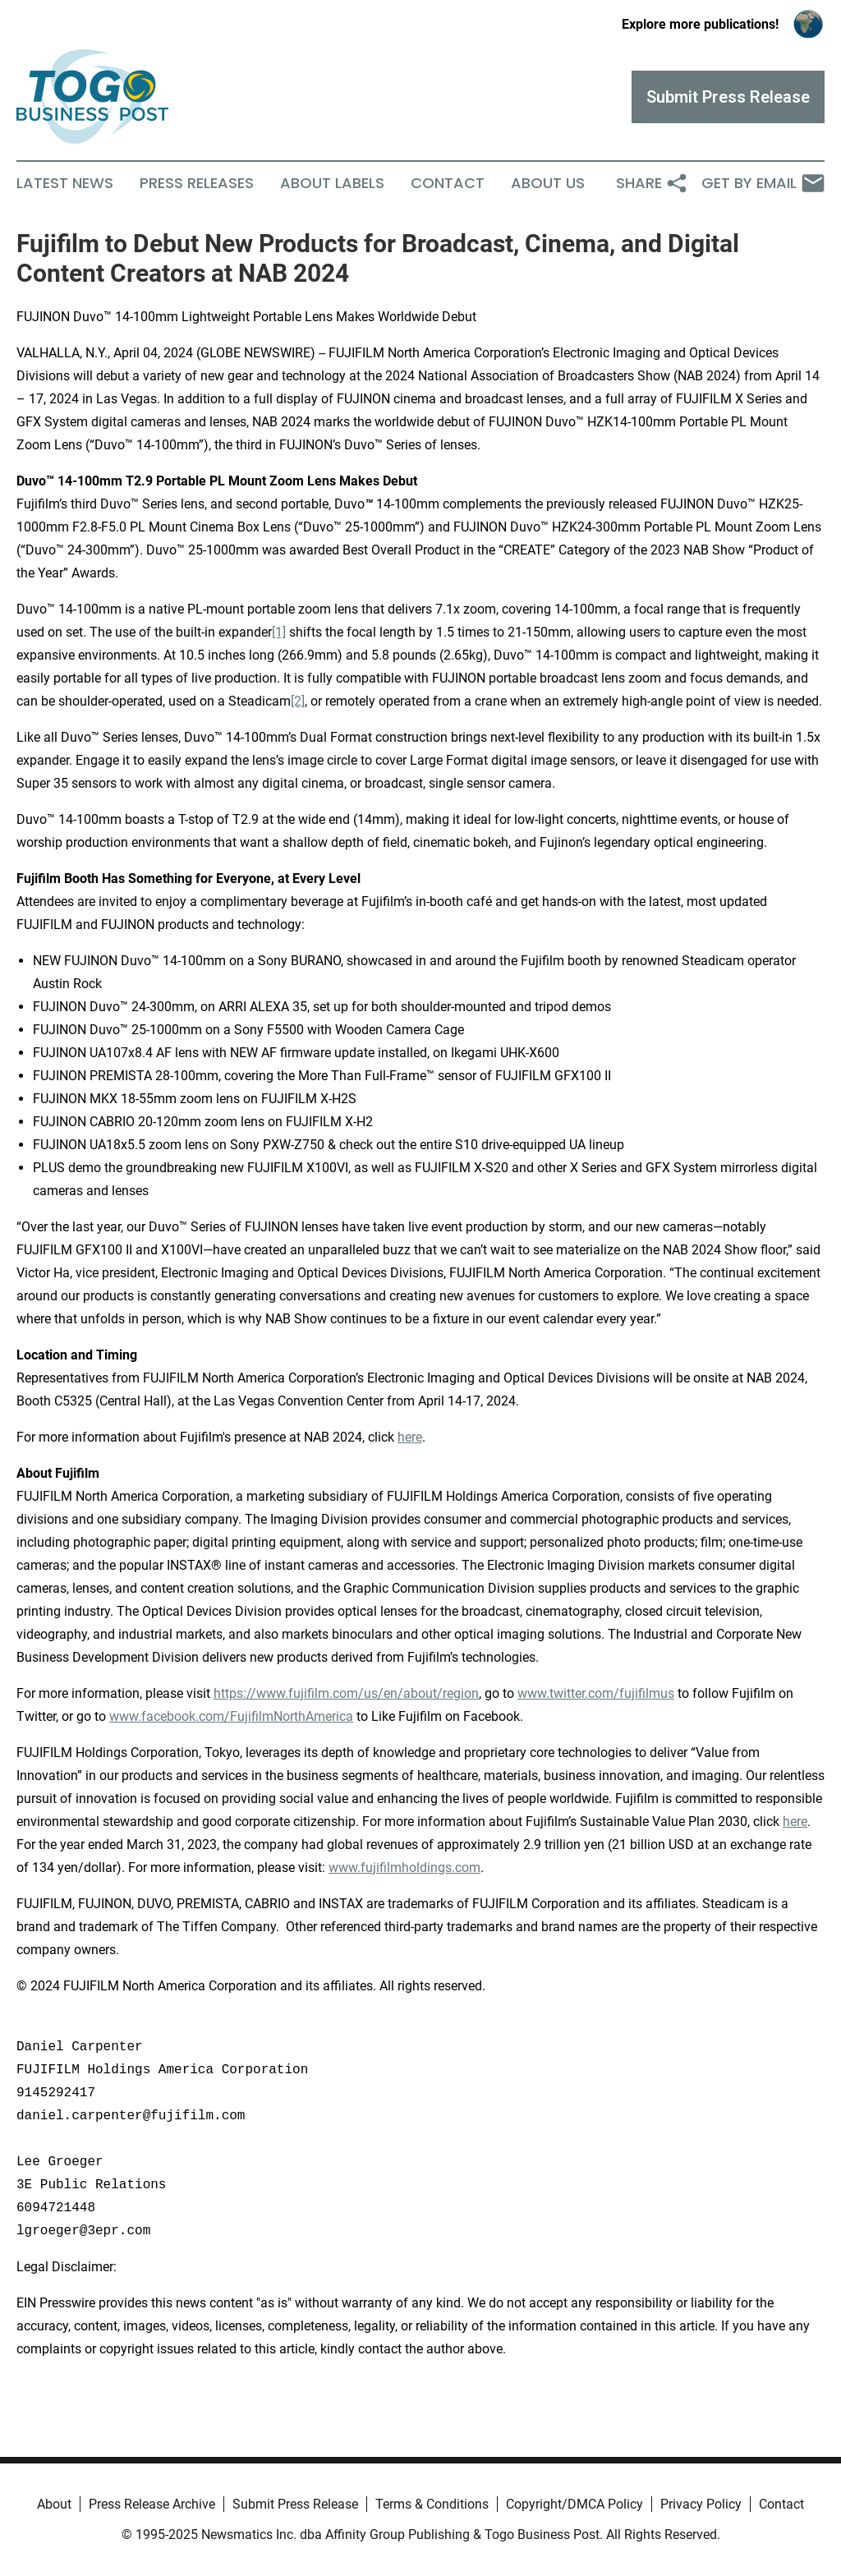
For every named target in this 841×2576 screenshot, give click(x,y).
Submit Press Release (295, 2504)
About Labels (332, 183)
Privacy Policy (701, 2504)
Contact (448, 183)
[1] (279, 632)
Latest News (64, 183)
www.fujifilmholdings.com (404, 1867)
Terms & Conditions (432, 2504)
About (54, 2504)
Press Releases (197, 183)
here (410, 1437)
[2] (298, 701)
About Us (548, 183)
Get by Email (763, 183)
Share (652, 183)
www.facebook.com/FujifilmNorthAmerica (231, 1716)
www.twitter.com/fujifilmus (595, 1693)
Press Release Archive (152, 2504)
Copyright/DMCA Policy (574, 2504)
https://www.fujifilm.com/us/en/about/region (346, 1693)
